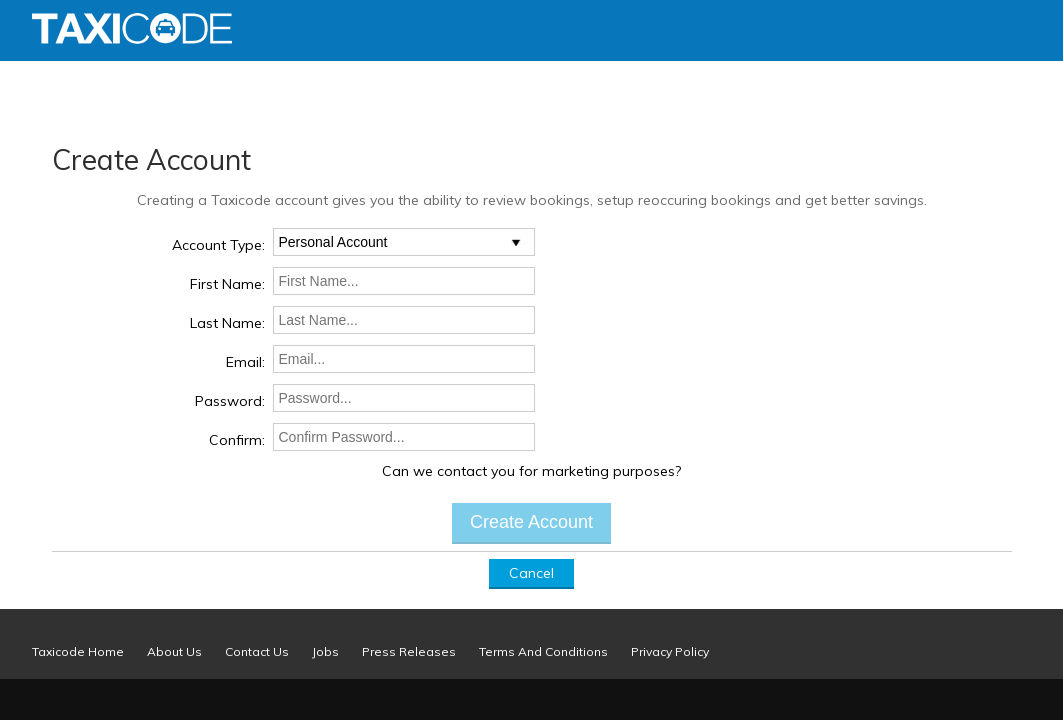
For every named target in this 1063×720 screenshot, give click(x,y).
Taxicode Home (78, 651)
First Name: (227, 284)
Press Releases (409, 651)
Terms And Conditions (543, 651)
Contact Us (257, 651)
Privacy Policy (670, 651)
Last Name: (227, 323)
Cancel (531, 573)
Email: (245, 362)
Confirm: (237, 440)
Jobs (325, 651)
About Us (174, 651)
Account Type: (218, 245)
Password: (230, 401)
